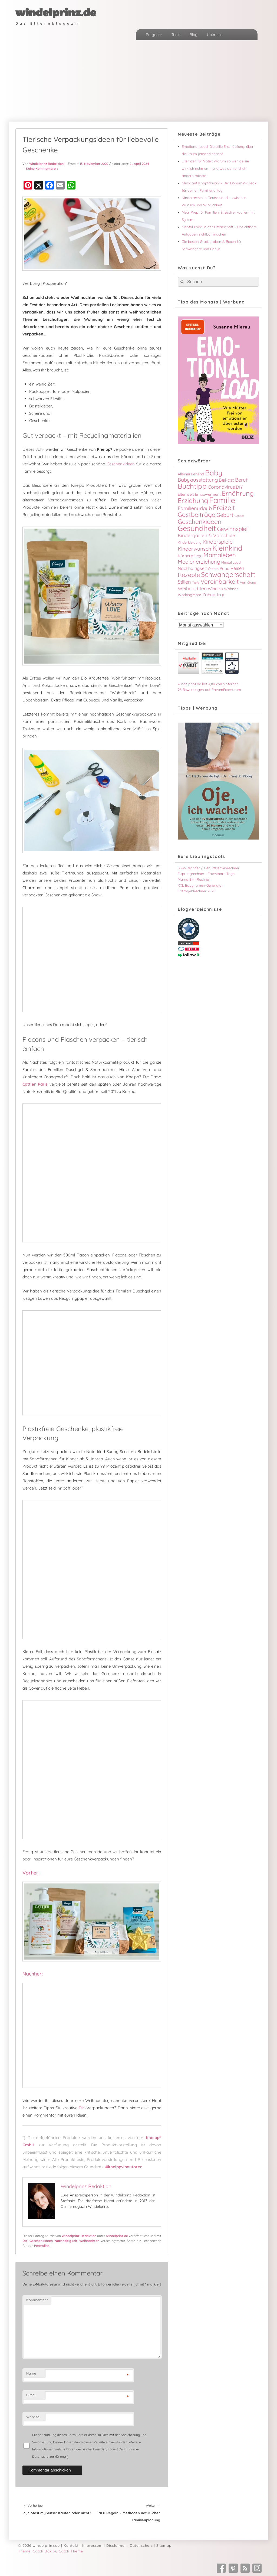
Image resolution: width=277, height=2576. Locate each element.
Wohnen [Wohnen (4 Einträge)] (231, 588)
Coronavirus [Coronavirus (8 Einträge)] (221, 487)
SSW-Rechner (189, 868)
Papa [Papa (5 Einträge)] (224, 568)
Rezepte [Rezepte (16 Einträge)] (189, 574)
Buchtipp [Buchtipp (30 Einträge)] (192, 486)
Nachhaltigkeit (66, 2241)
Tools (176, 34)
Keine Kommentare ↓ (42, 168)
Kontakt (71, 2545)
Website (32, 2417)
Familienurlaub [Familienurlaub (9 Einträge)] (195, 508)
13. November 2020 (94, 164)
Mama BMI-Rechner (194, 879)
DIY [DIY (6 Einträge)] (239, 487)
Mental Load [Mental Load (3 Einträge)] (231, 562)
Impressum (92, 2545)
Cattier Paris (35, 1084)
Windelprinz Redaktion (46, 164)
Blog (193, 34)
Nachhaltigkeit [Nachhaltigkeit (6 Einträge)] (192, 568)
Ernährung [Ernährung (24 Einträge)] (238, 493)
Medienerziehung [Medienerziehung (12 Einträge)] (199, 561)
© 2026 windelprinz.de (39, 2545)
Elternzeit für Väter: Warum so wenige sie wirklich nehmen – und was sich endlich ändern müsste (215, 168)
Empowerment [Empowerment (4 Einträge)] (208, 494)
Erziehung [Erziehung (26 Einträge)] (193, 500)
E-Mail (31, 2395)
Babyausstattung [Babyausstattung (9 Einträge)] (198, 480)
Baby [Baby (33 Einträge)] (213, 472)
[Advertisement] (138, 81)
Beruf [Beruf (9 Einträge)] (241, 480)
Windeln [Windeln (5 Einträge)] (215, 588)
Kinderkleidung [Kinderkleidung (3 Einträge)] (190, 542)
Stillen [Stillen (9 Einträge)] (184, 582)
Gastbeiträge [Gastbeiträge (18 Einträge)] (196, 514)
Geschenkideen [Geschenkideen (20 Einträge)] (199, 521)
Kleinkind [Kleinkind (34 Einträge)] (227, 548)
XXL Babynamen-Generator (200, 885)
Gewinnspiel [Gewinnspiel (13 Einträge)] (232, 528)
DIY (82, 2107)
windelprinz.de (55, 13)
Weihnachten (89, 2241)
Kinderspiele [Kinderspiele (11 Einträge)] (218, 541)
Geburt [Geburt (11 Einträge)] (224, 514)
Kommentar (37, 2300)
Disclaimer (116, 2545)
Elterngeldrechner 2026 (196, 891)
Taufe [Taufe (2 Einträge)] (195, 583)
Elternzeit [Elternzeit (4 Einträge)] (186, 494)
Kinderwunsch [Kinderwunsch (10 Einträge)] (194, 549)
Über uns (215, 34)
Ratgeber (154, 34)
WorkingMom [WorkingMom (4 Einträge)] (189, 594)
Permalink (42, 2246)
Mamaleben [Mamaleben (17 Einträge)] (219, 555)
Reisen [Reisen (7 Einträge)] (237, 568)
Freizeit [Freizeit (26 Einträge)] (224, 507)
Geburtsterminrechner (221, 868)
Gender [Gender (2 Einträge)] (239, 516)
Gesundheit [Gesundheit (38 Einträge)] (197, 528)
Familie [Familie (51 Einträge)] (222, 500)
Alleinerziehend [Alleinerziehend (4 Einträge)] (191, 474)
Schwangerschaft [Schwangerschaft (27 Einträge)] (228, 574)
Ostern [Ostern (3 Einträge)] (213, 569)
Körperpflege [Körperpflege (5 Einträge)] (190, 555)
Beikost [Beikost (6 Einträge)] (226, 480)
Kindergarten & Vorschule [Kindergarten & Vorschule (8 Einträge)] (206, 535)
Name (31, 2373)
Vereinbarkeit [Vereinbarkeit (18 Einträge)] (219, 581)
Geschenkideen (121, 463)
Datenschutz (141, 2545)
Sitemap (164, 2545)
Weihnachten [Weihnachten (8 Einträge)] (192, 588)
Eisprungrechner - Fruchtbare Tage (206, 873)
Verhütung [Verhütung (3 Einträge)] (248, 582)
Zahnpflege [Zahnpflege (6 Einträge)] (213, 594)
